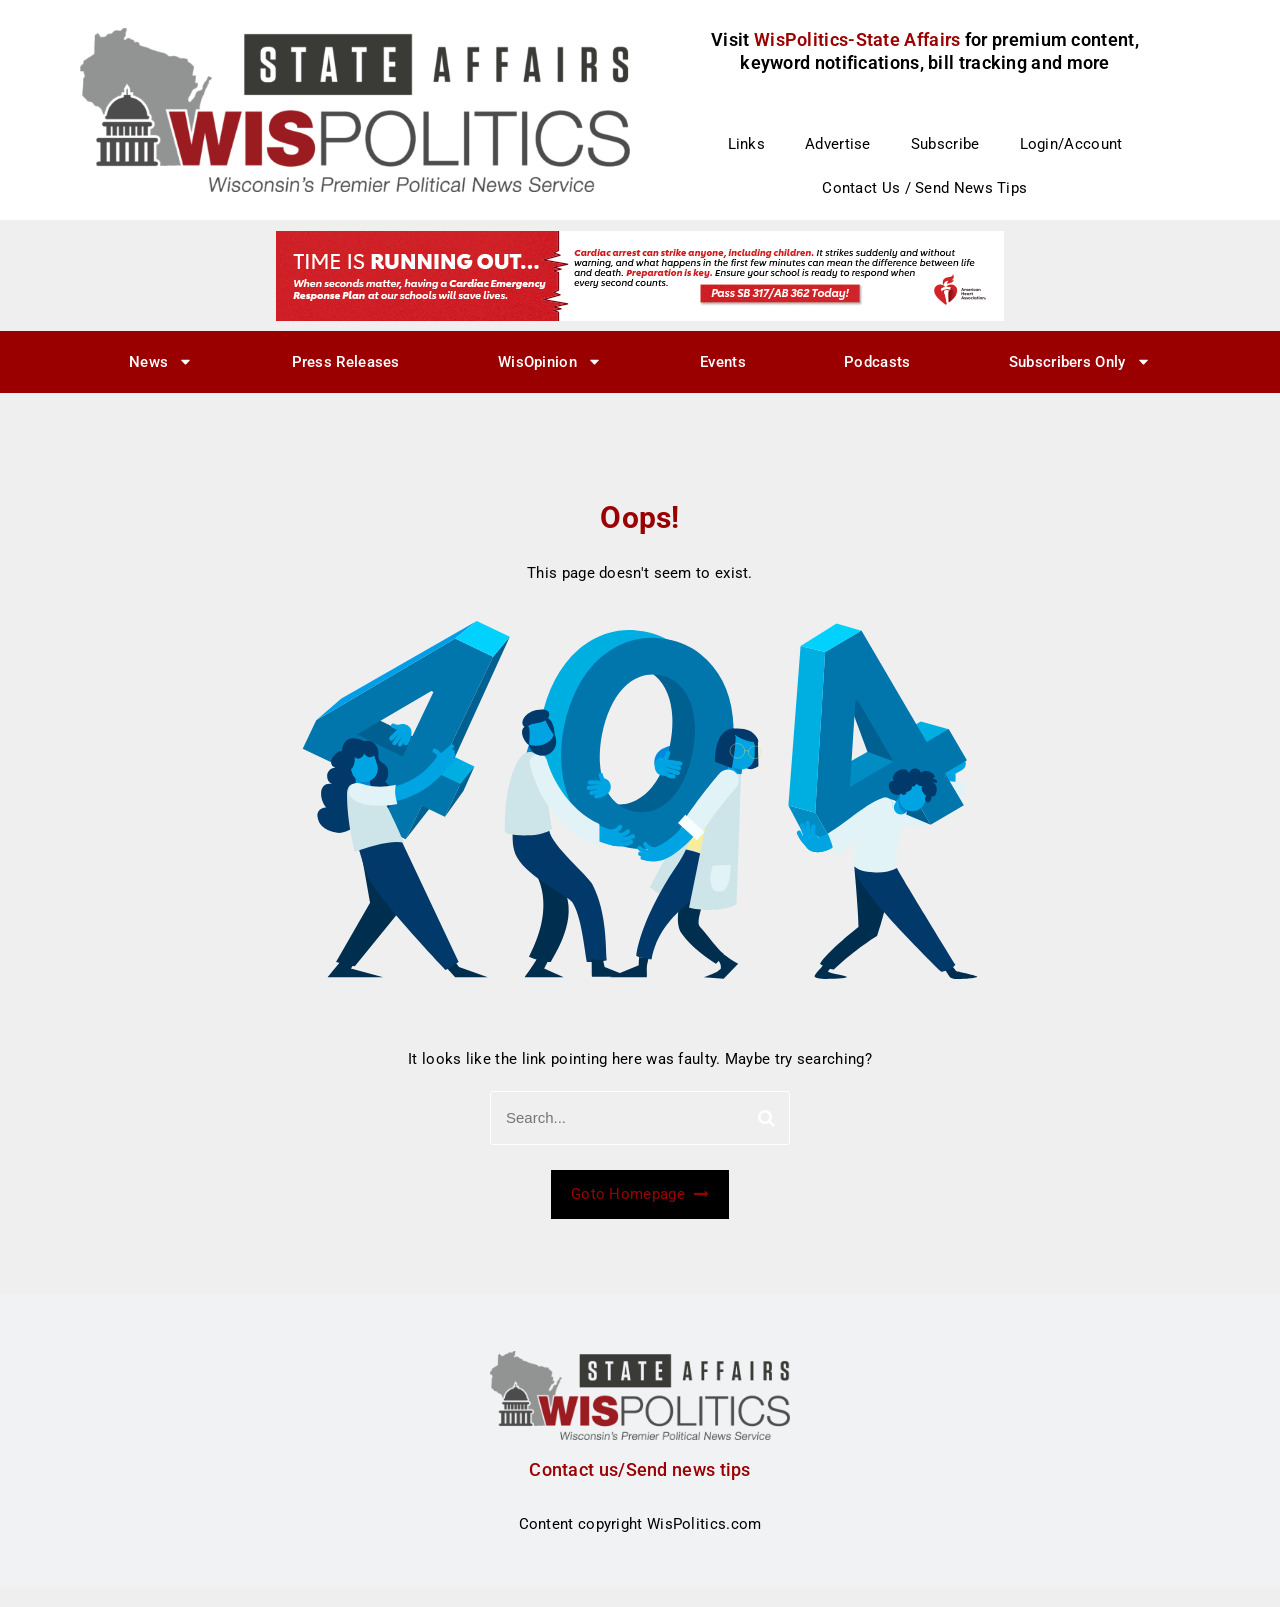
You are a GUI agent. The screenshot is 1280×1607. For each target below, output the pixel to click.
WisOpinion (550, 361)
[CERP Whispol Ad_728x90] (640, 275)
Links (747, 144)
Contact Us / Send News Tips (924, 188)
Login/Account (1071, 144)
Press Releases (346, 362)
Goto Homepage (640, 1194)
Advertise (838, 144)
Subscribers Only (1080, 361)
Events (723, 362)
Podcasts (877, 362)
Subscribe (945, 144)
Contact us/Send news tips (640, 1469)
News (161, 361)
